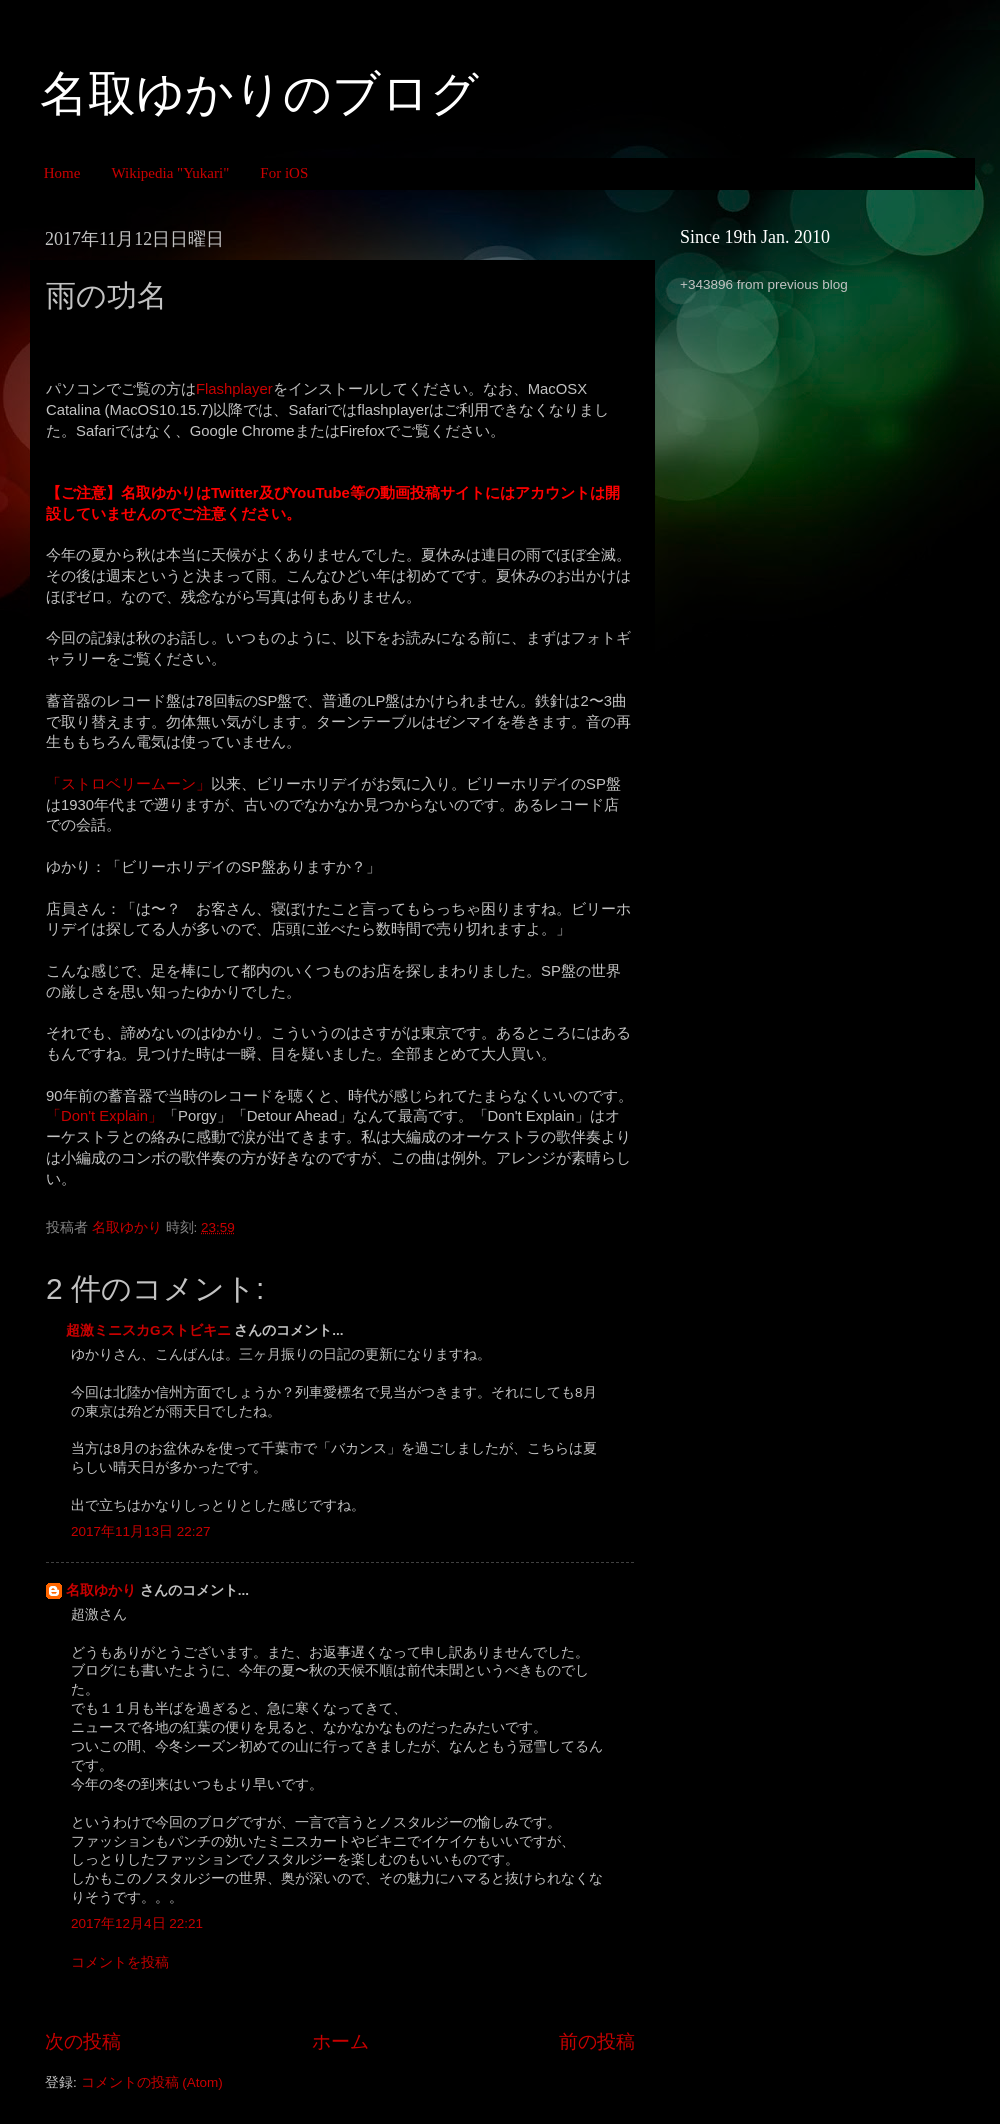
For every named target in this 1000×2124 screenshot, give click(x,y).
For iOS (284, 173)
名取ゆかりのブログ (259, 93)
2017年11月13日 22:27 (141, 1531)
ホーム (340, 2041)
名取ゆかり (101, 1590)
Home (62, 173)
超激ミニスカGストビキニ (148, 1330)
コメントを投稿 (120, 1962)
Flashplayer (234, 389)
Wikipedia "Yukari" (170, 173)
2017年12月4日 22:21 (137, 1923)
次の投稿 (83, 2041)
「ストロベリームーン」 (128, 784)
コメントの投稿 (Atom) (152, 2082)
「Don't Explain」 (104, 1116)
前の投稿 (597, 2041)
